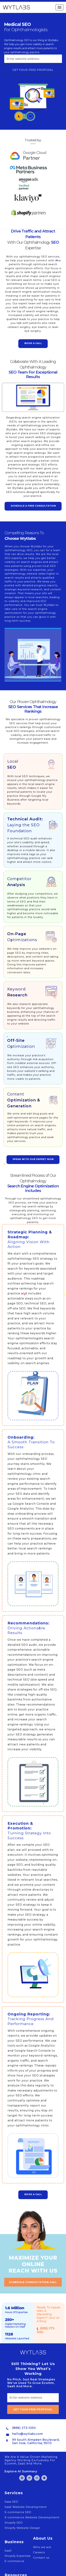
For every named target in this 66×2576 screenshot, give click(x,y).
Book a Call (33, 343)
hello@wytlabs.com (27, 2433)
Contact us (41, 2557)
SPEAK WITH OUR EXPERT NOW (33, 1159)
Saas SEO (11, 2501)
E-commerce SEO (18, 2512)
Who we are (42, 2547)
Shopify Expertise (18, 2555)
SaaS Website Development (26, 2507)
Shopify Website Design (22, 2528)
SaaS (8, 2550)
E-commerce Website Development (32, 2517)
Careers (39, 2552)
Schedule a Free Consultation (33, 505)
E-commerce (14, 2561)
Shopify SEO (14, 2522)
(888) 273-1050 (24, 2428)
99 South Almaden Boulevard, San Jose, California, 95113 (36, 2441)
